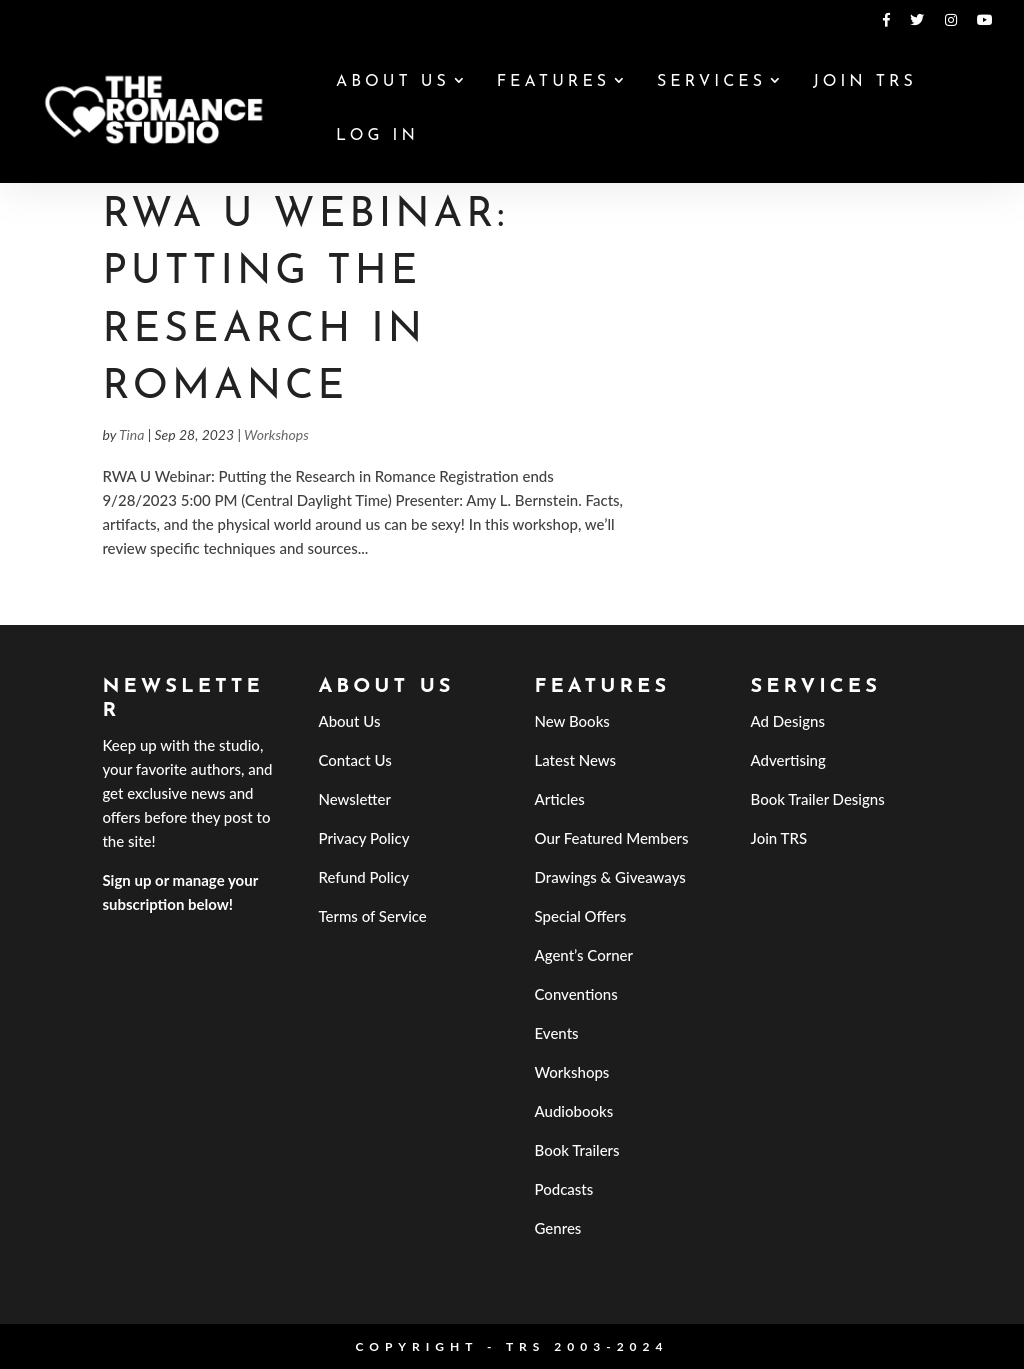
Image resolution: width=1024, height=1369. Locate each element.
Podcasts (564, 1189)
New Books (572, 721)
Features (553, 82)
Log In (377, 136)
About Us (393, 82)
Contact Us (354, 760)
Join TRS (865, 82)
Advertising (788, 760)
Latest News (576, 760)
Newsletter (354, 799)
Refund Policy (363, 877)
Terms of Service (372, 916)
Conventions (576, 994)
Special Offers (581, 916)
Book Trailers (577, 1150)
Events (557, 1033)
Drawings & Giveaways (610, 877)
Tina (131, 434)
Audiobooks (574, 1111)
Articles (560, 799)
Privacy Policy (363, 838)
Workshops (276, 434)
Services (711, 82)
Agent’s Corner (584, 955)
